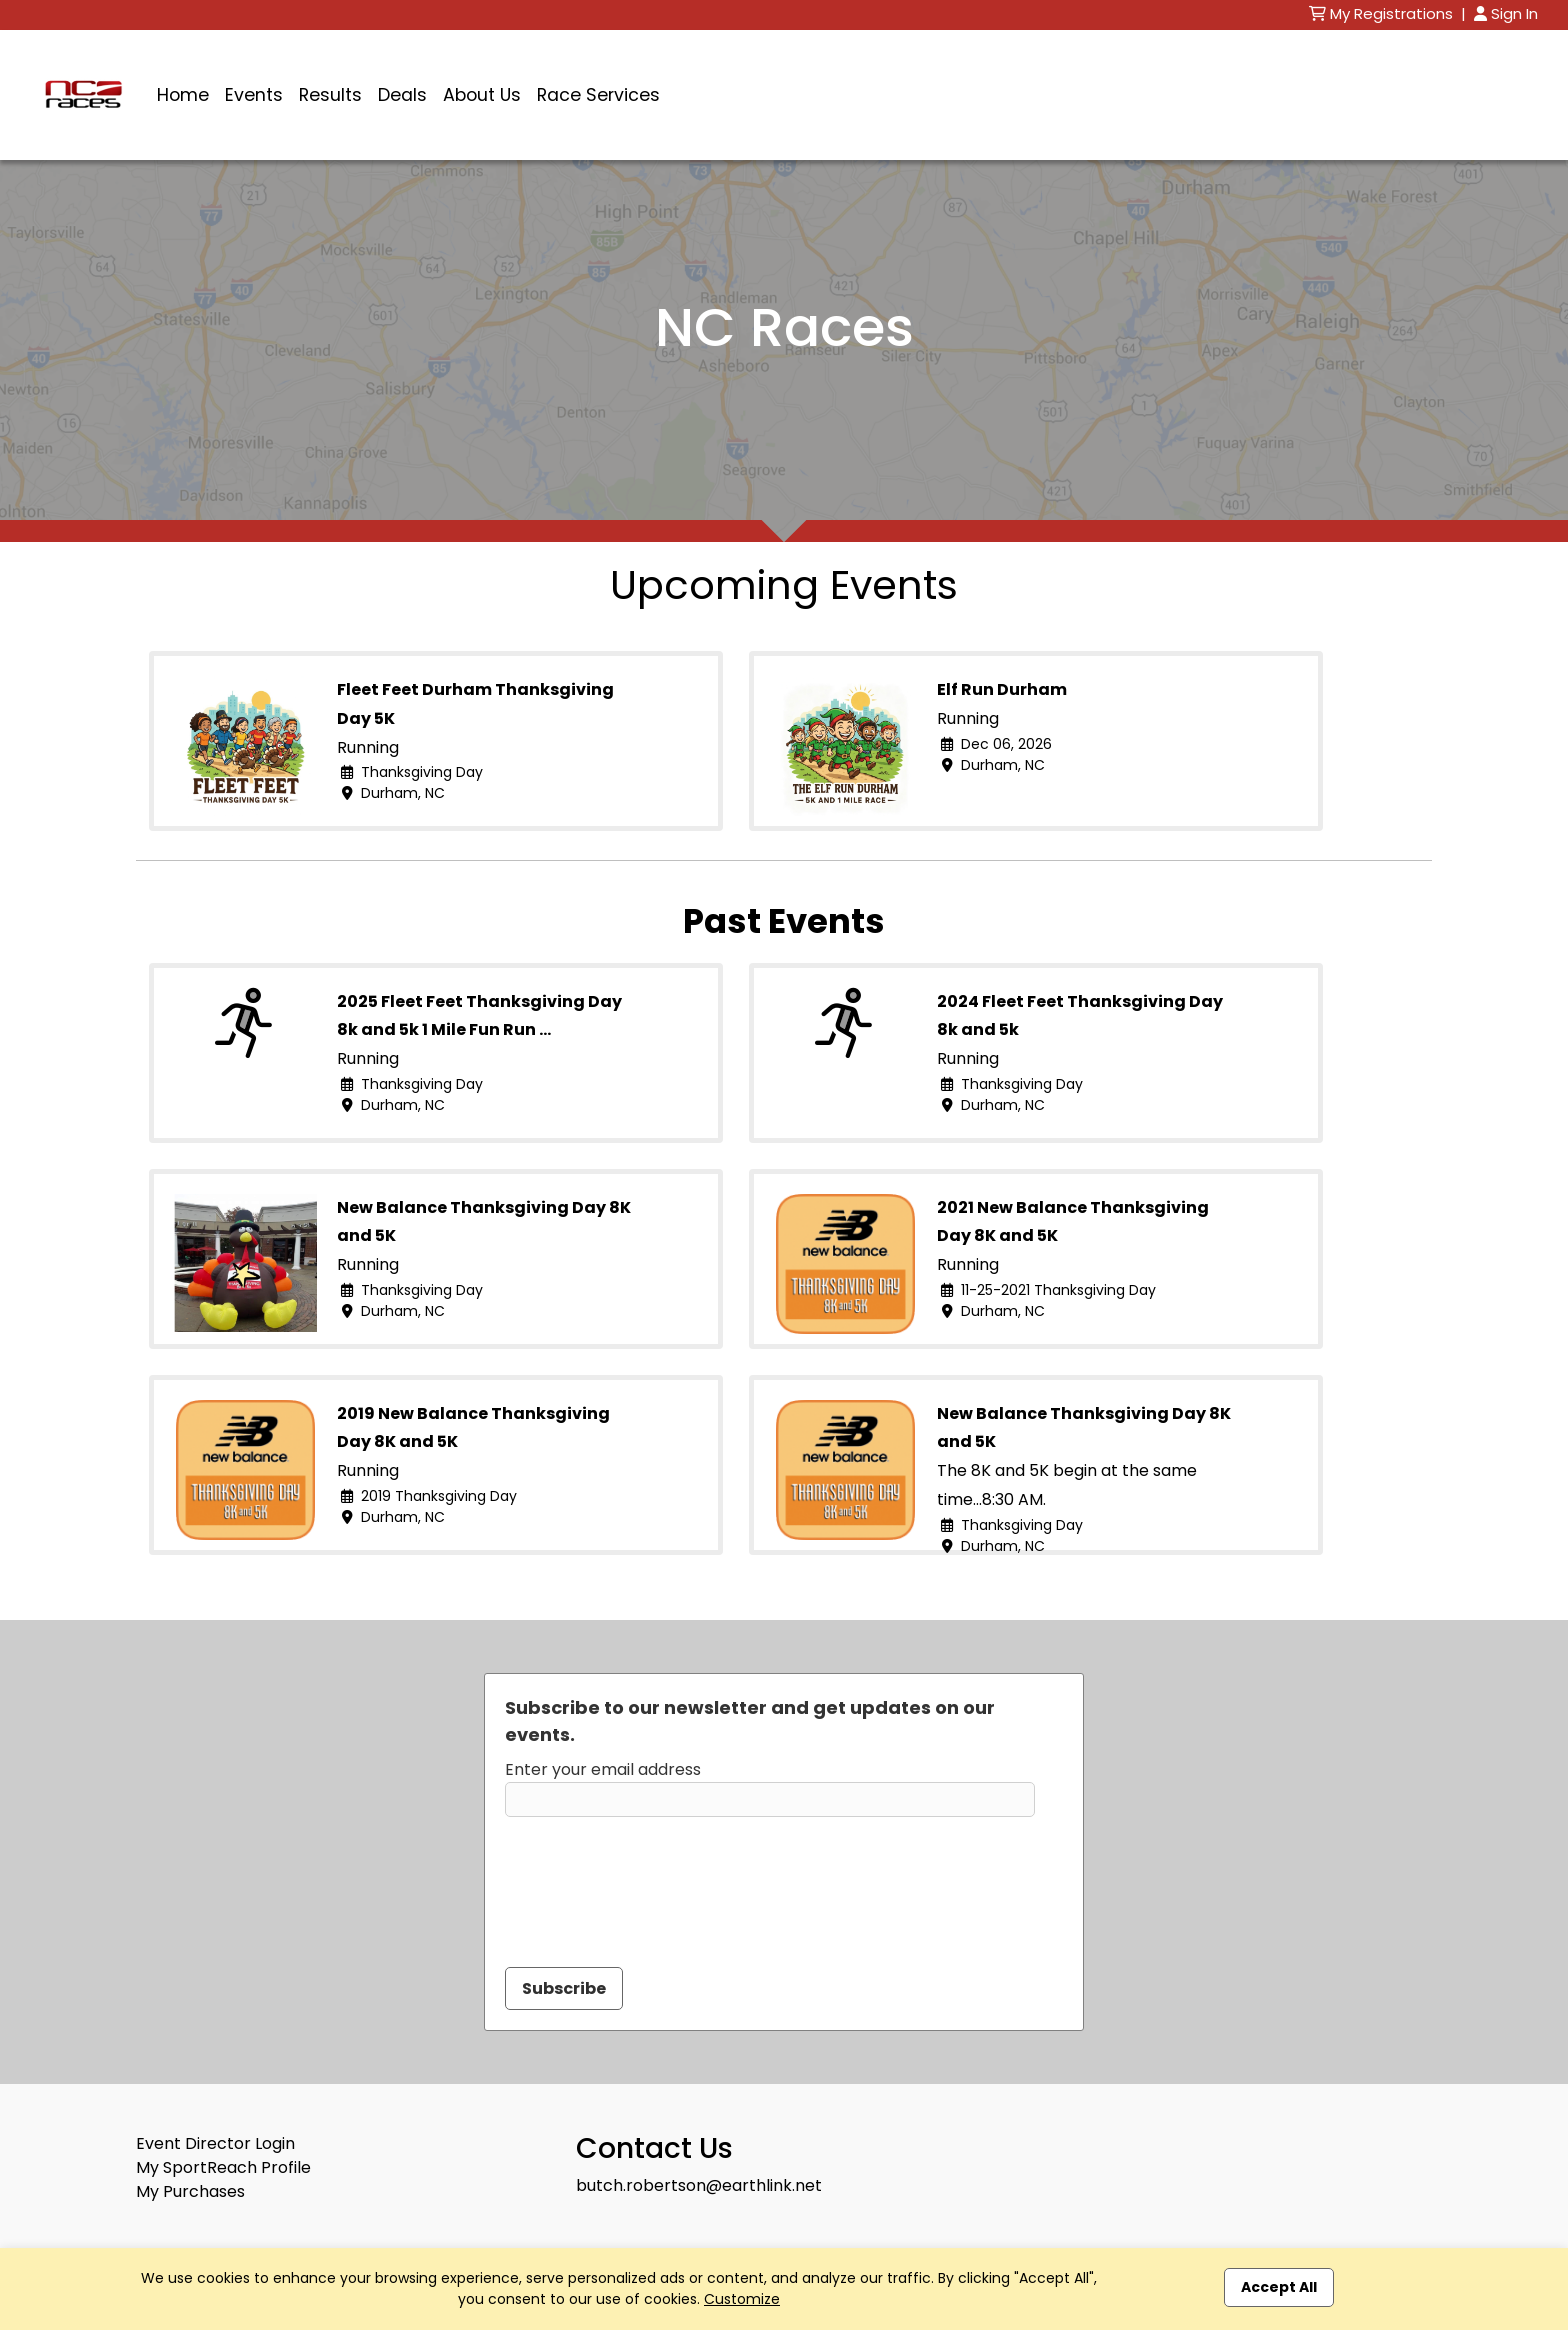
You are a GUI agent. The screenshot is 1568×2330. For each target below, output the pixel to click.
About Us (482, 95)
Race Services (598, 95)
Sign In (1506, 13)
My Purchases (190, 2191)
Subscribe (564, 1988)
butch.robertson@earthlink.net (699, 2185)
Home (183, 95)
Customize (742, 2299)
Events (254, 95)
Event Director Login (215, 2143)
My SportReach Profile (223, 2167)
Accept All (1279, 2287)
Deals (402, 95)
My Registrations (1383, 13)
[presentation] (657, 1880)
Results (330, 95)
